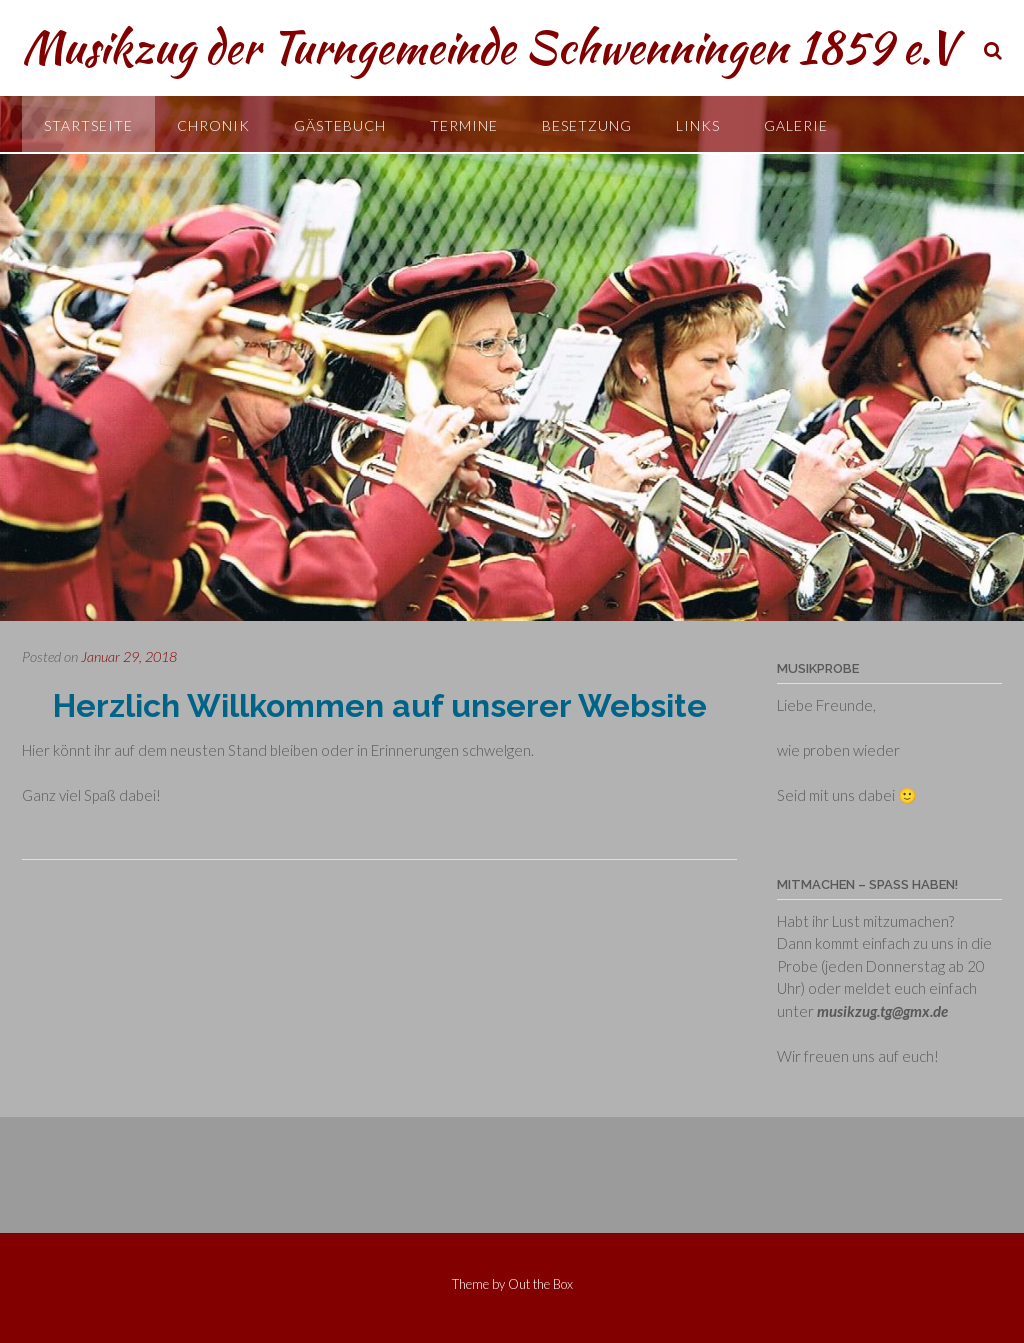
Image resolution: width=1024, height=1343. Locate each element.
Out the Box (540, 1284)
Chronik (213, 125)
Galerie (796, 125)
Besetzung (587, 125)
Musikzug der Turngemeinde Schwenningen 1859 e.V (489, 47)
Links (698, 125)
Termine (464, 125)
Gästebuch (340, 125)
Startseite (88, 125)
